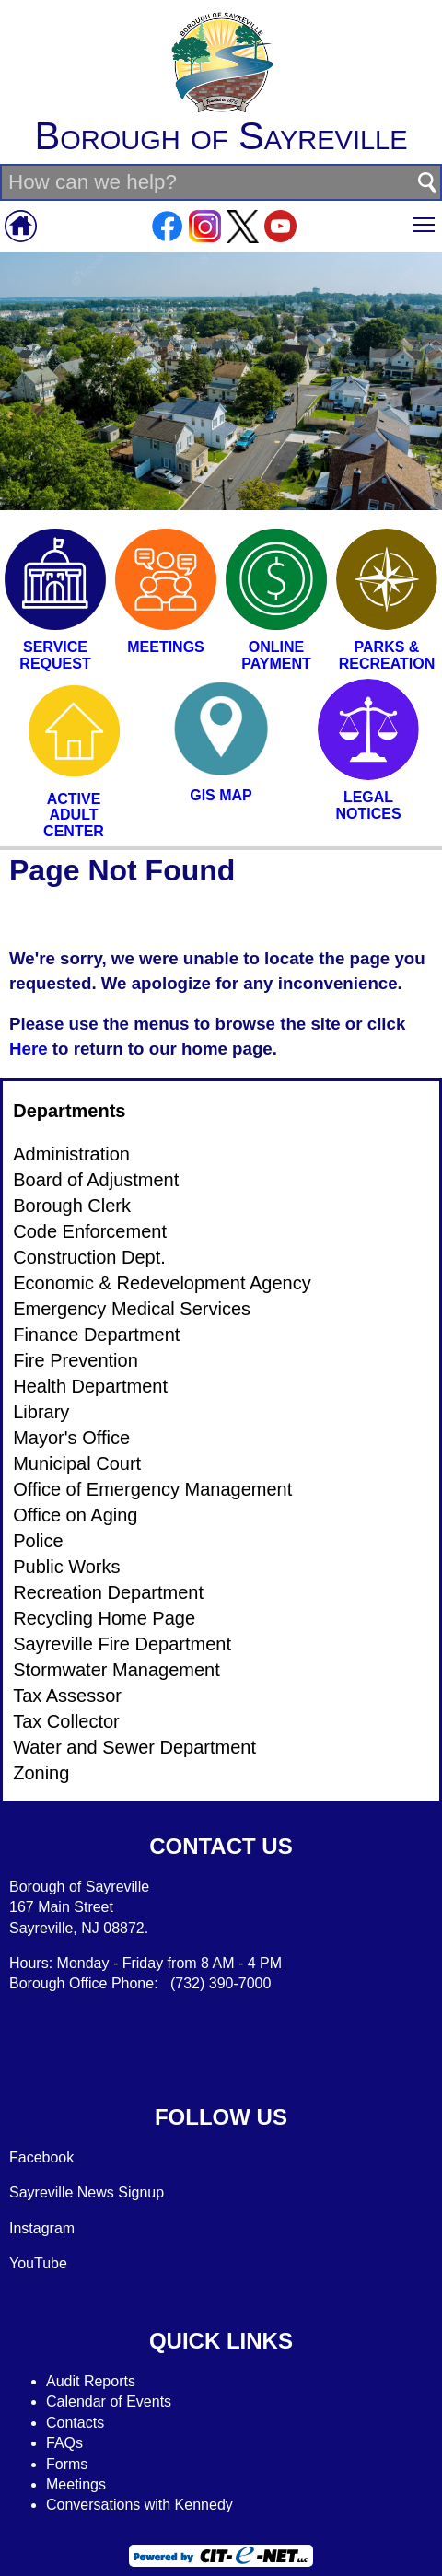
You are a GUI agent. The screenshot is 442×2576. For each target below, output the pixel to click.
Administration (71, 1154)
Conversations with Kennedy (139, 2504)
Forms (66, 2464)
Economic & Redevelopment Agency (162, 1283)
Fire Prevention (75, 1360)
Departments (69, 1111)
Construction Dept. (89, 1257)
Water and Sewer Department (134, 1747)
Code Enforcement (90, 1231)
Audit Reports (90, 2381)
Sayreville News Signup (86, 2192)
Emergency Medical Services (131, 1309)
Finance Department (96, 1334)
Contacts (75, 2422)
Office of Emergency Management (152, 1489)
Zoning (41, 1773)
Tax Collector (66, 1721)
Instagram (42, 2228)
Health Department (90, 1386)
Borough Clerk (72, 1205)
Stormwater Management (116, 1670)
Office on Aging (75, 1515)
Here (28, 1048)
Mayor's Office (71, 1438)
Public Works (66, 1566)
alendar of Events (114, 2401)
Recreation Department (108, 1592)
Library (41, 1412)
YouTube (38, 2263)
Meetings (76, 2484)
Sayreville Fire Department (122, 1644)
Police (38, 1541)
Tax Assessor (67, 1695)
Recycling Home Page (104, 1618)
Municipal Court (77, 1463)
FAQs (64, 2443)
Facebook (41, 2157)
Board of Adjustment (96, 1180)
